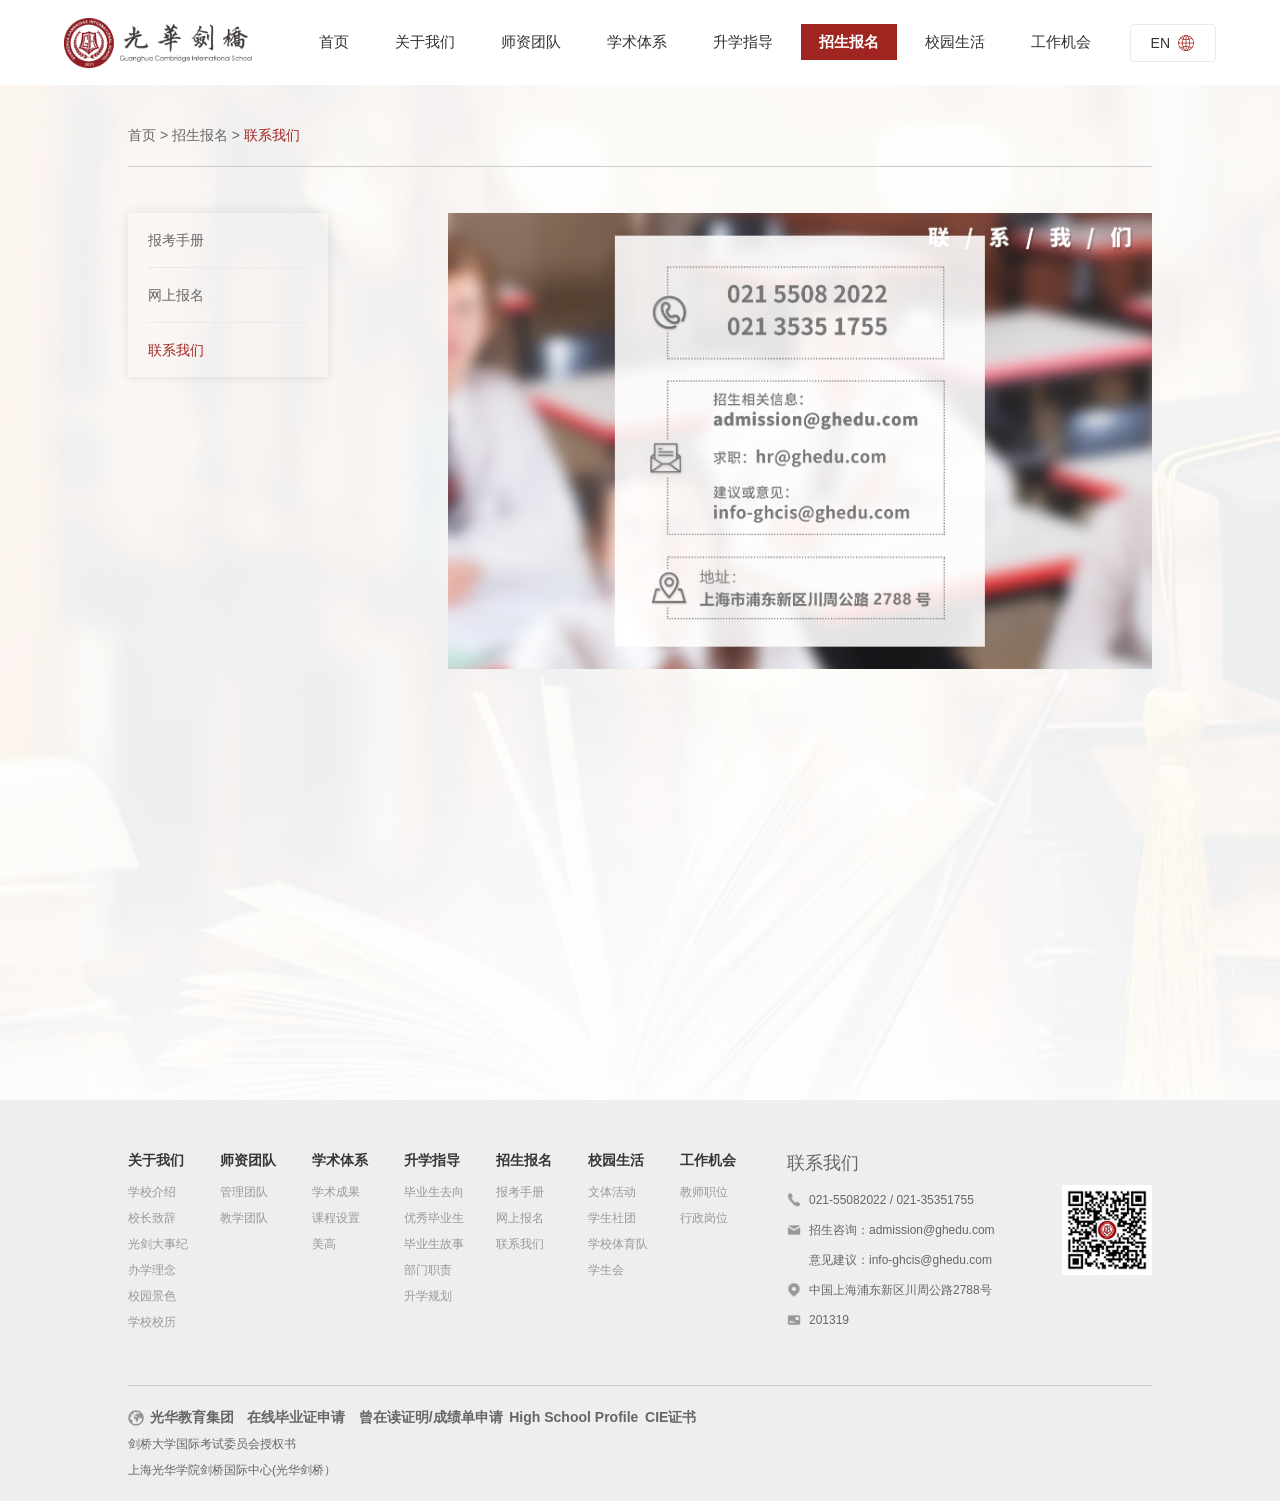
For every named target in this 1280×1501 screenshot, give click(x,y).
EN (1173, 43)
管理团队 (244, 1192)
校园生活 (955, 41)
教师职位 (704, 1192)
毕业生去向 (434, 1192)
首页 (334, 41)
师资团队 (531, 41)
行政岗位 (704, 1218)
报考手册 (176, 240)
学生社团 (612, 1218)
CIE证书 (670, 1417)
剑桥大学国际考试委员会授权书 (212, 1444)
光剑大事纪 (158, 1244)
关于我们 (425, 41)
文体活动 (612, 1192)
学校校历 (152, 1322)
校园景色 (152, 1296)
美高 (324, 1244)
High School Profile (573, 1417)
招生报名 (849, 41)
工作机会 (1061, 41)
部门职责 (428, 1270)
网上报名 (176, 295)
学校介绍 (152, 1192)
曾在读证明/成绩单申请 (431, 1417)
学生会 (606, 1270)
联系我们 (176, 350)
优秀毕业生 (434, 1218)
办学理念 (152, 1270)
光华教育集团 (181, 1417)
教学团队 (244, 1218)
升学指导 (743, 41)
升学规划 (428, 1296)
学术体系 (637, 41)
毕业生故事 (434, 1244)
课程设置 (336, 1218)
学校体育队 (618, 1244)
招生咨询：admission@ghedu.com (902, 1230)
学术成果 (336, 1192)
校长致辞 (152, 1218)
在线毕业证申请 (296, 1417)
